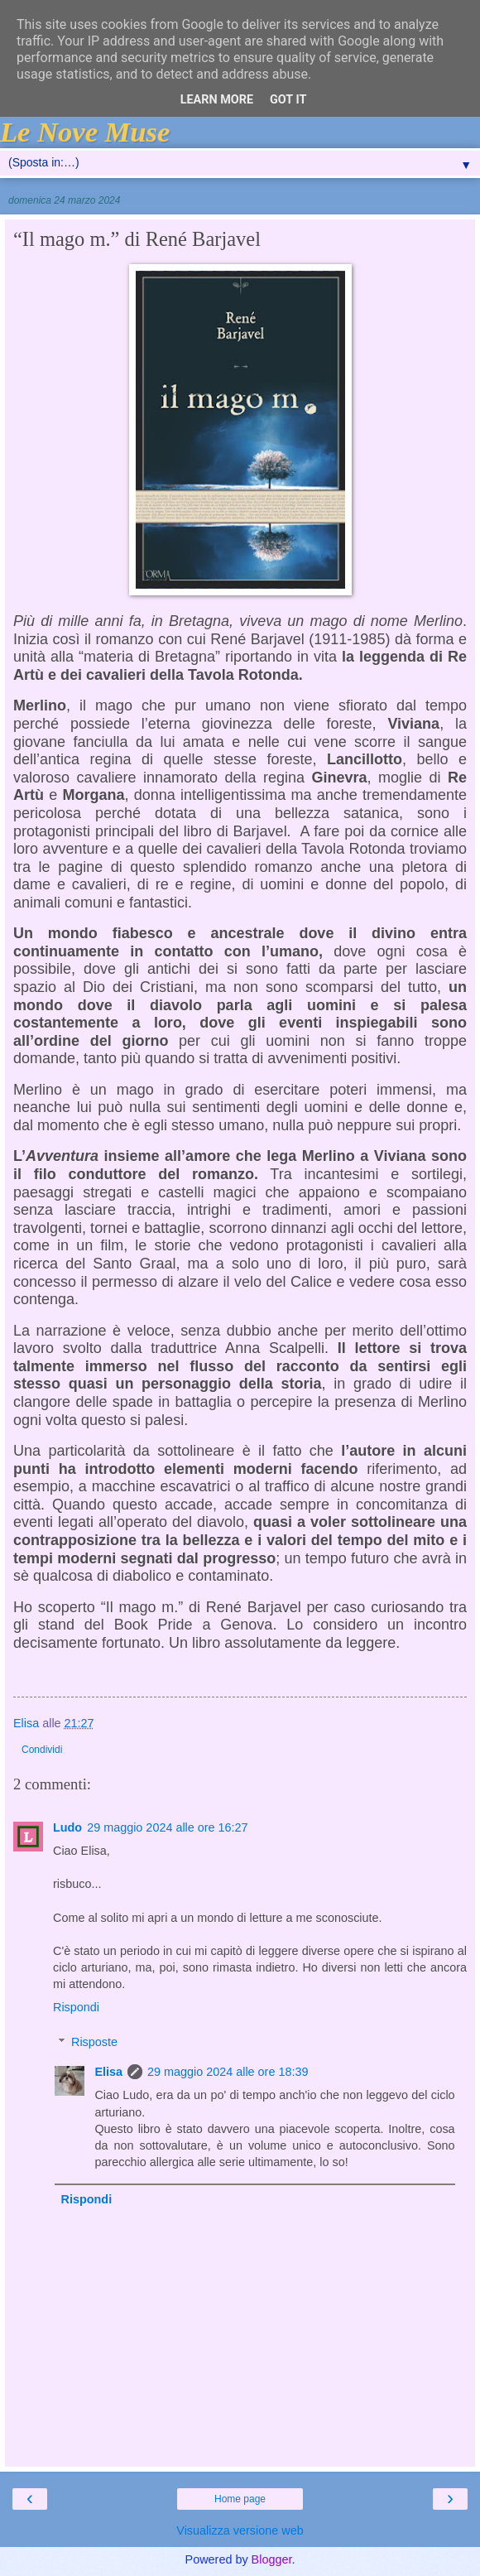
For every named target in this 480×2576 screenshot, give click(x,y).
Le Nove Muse (85, 131)
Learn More (216, 100)
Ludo (67, 1827)
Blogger (272, 2559)
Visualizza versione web (239, 2530)
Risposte (94, 2042)
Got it (288, 100)
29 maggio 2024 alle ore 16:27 (167, 1827)
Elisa (108, 2071)
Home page (240, 2499)
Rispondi (76, 2007)
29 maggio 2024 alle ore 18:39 (227, 2071)
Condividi (42, 1749)
